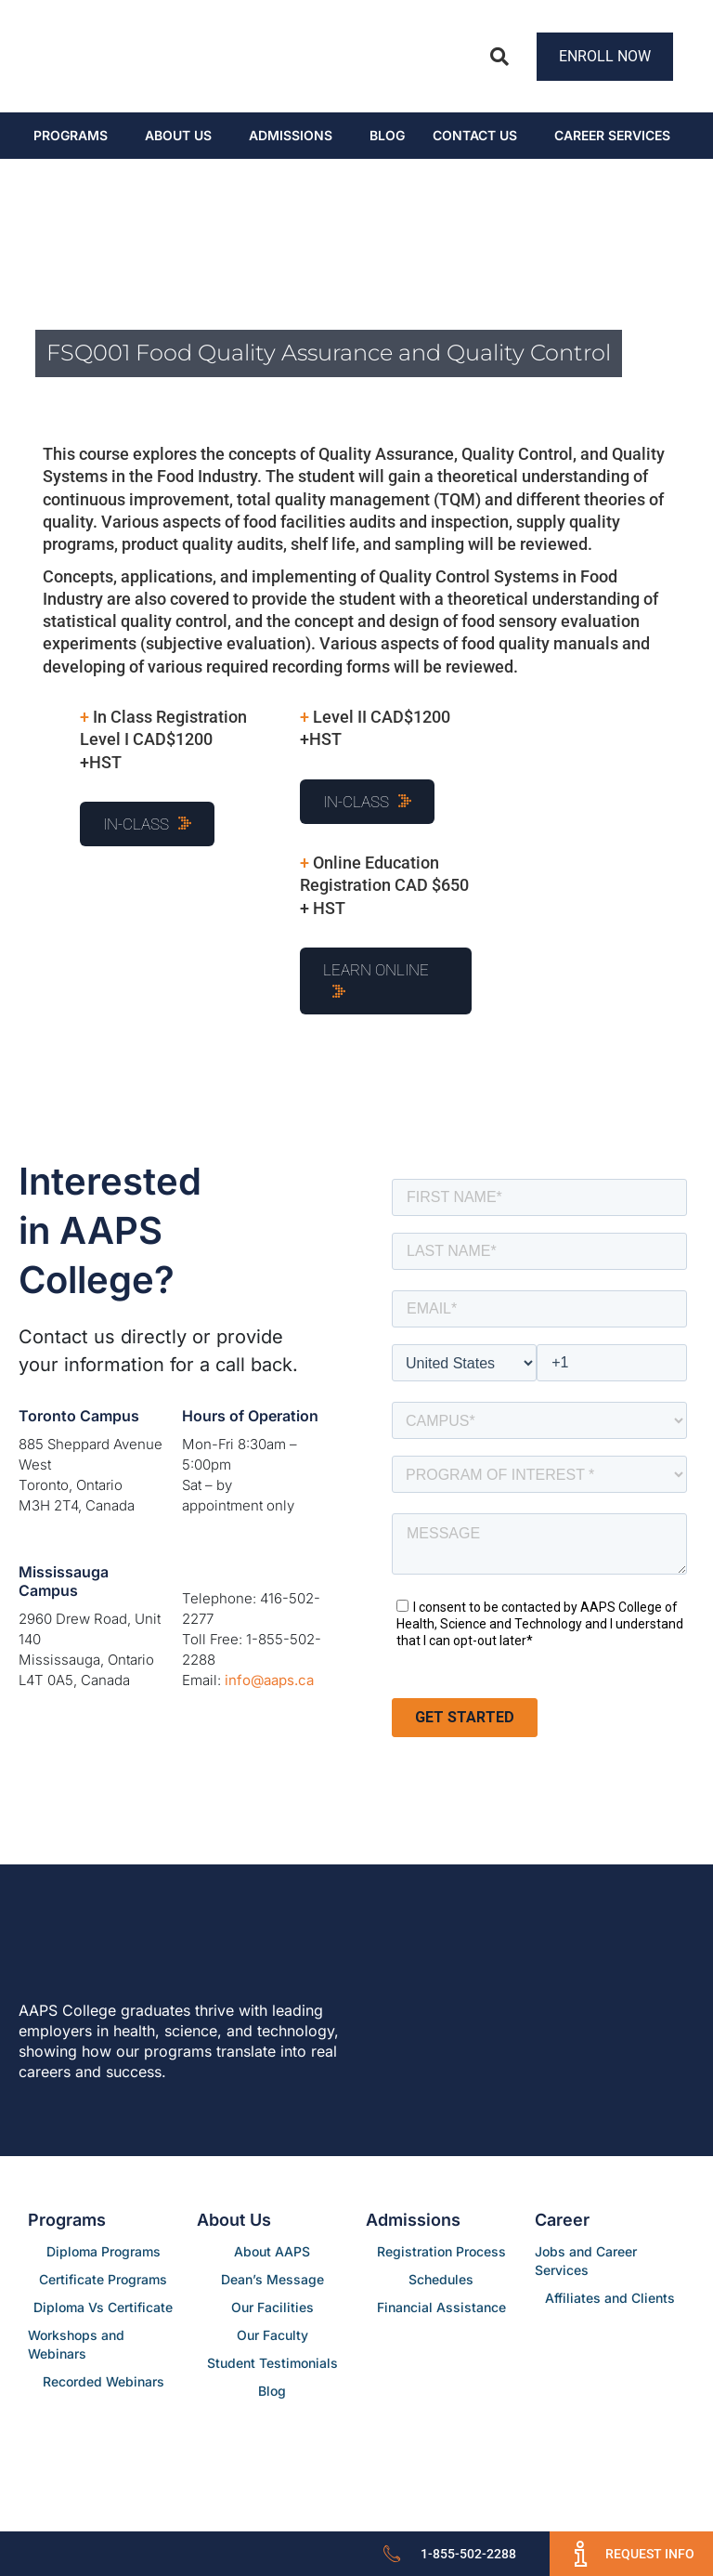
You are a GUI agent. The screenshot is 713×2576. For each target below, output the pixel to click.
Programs (70, 135)
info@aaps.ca (269, 1680)
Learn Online (376, 970)
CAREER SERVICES (612, 135)
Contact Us (475, 135)
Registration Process (441, 2251)
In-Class (136, 824)
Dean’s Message (272, 2279)
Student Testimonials (272, 2363)
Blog (387, 135)
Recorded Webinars (103, 2381)
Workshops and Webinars (76, 2344)
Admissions (290, 135)
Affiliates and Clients (610, 2298)
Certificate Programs (103, 2279)
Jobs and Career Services (586, 2260)
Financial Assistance (441, 2307)
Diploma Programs (103, 2251)
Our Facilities (272, 2307)
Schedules (440, 2279)
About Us (178, 135)
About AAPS (272, 2251)
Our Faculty (272, 2335)
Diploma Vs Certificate (103, 2307)
